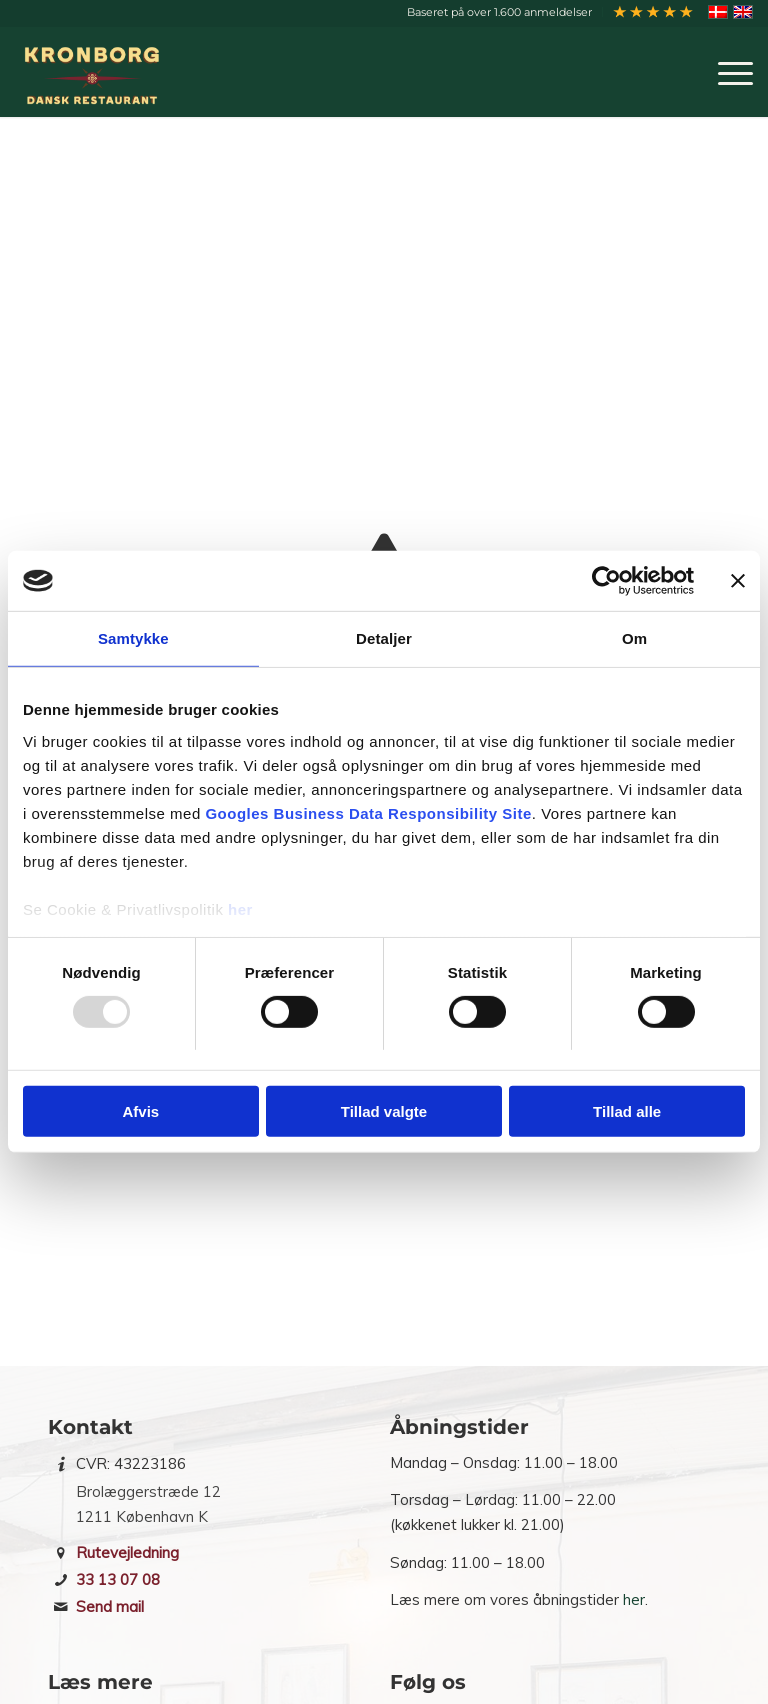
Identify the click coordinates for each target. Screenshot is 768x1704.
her (240, 908)
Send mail (110, 1606)
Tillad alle (627, 1111)
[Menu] (725, 72)
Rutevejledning (127, 1552)
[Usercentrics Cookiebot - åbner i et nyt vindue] (606, 581)
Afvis (140, 1111)
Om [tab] (634, 638)
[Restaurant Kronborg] (96, 72)
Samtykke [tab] (133, 638)
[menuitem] (500, 12)
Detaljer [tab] (384, 638)
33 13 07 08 (118, 1579)
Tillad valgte (384, 1111)
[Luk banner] (738, 581)
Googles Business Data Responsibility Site (368, 812)
